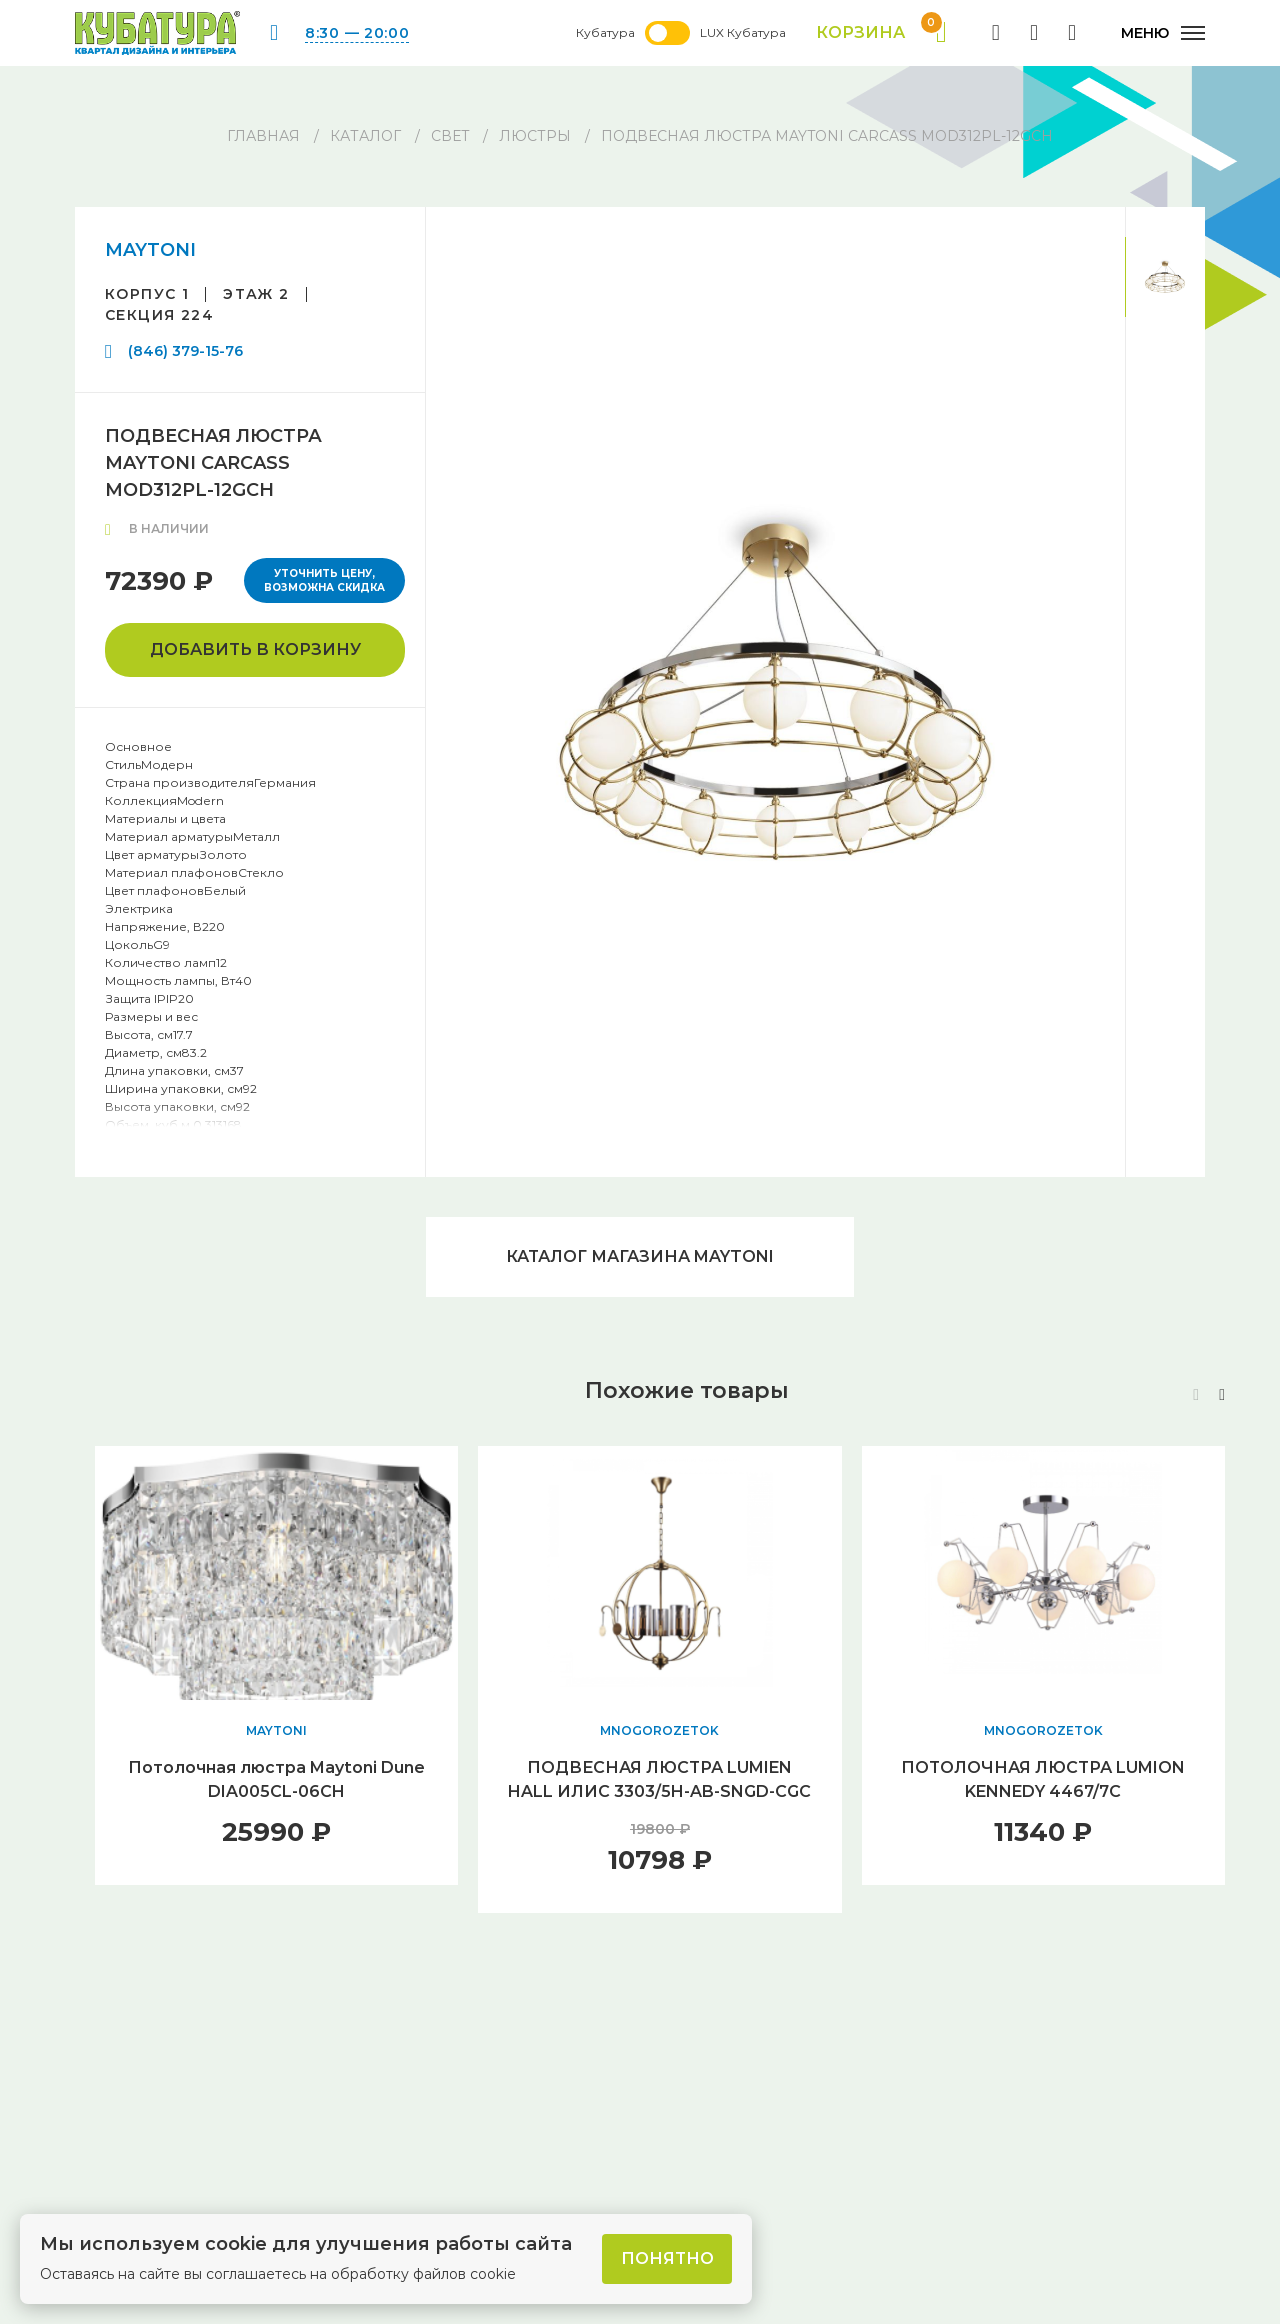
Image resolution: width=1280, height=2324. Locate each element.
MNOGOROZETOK (659, 1730)
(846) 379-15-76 (185, 351)
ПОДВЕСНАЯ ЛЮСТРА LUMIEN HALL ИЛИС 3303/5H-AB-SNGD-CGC (659, 1779)
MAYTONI (150, 250)
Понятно (667, 2258)
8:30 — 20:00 (357, 33)
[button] (1222, 1395)
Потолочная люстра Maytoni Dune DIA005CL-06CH (276, 1779)
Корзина (881, 33)
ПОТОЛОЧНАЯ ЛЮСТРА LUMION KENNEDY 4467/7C (1043, 1779)
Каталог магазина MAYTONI (640, 1256)
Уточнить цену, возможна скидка (324, 580)
